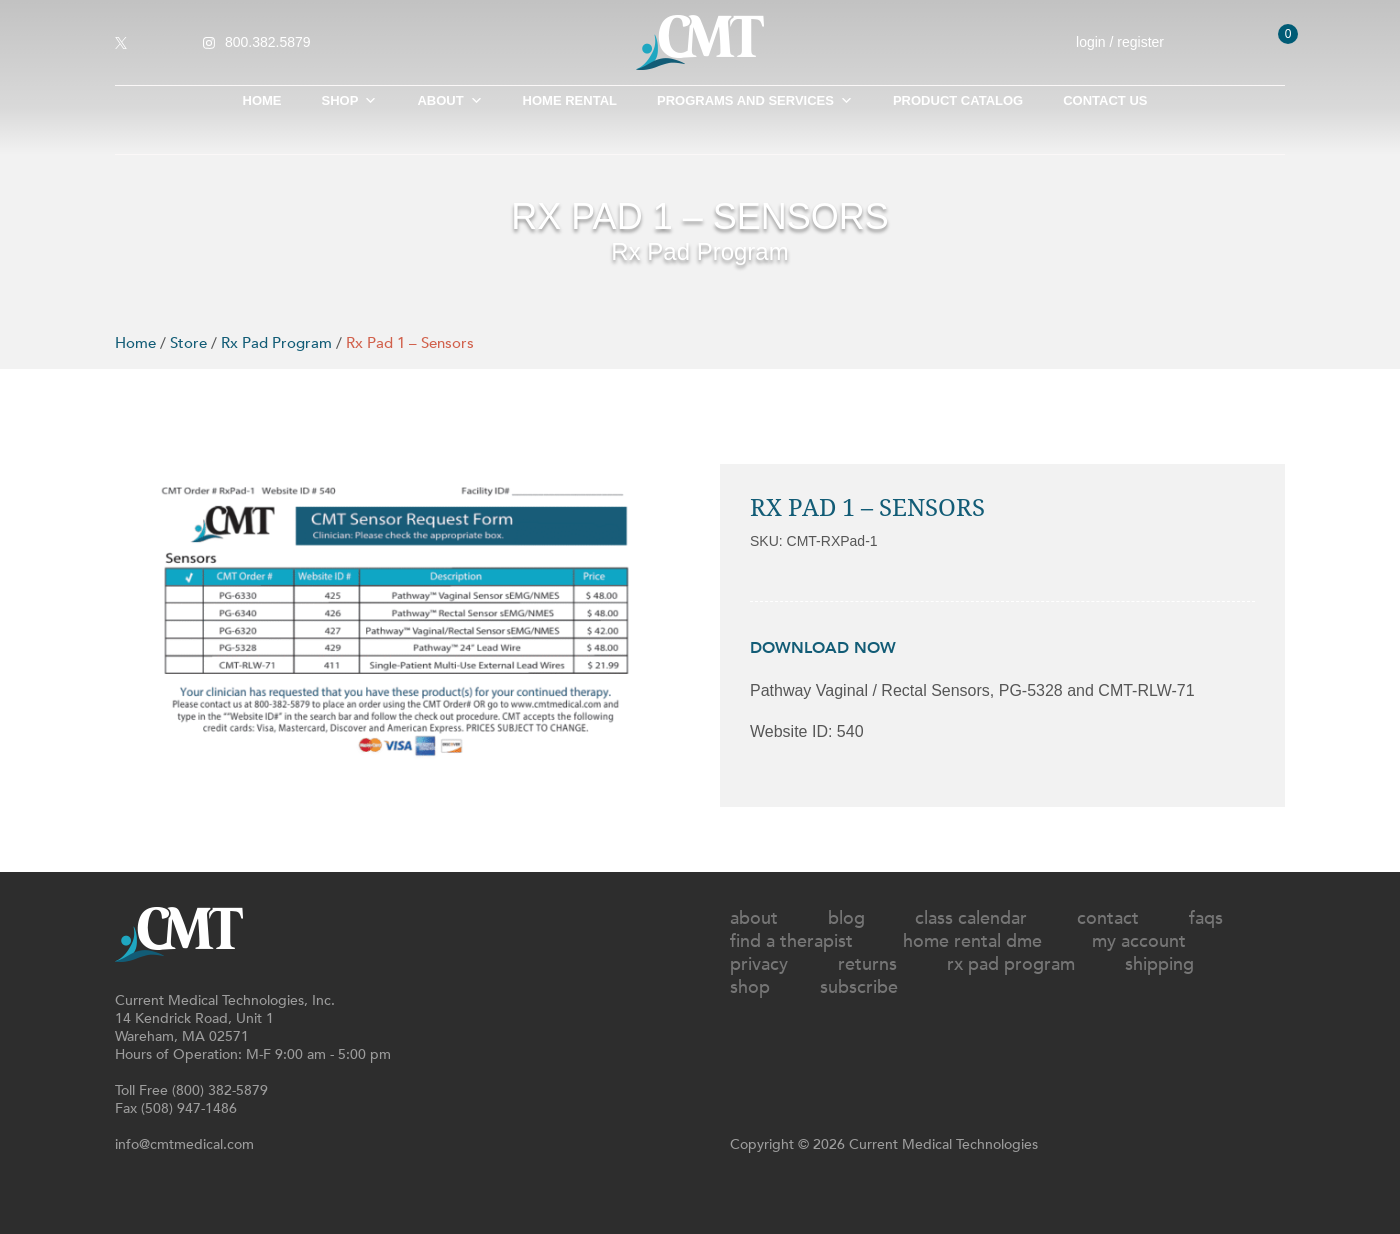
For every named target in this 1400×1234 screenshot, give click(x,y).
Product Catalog (958, 100)
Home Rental (570, 100)
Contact (1108, 918)
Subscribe (859, 987)
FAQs (1206, 918)
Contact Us (1105, 100)
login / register (1133, 42)
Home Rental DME (972, 941)
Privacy (759, 964)
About (449, 101)
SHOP (350, 101)
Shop (750, 987)
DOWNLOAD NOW (823, 648)
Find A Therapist (791, 941)
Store (188, 343)
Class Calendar (971, 918)
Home (262, 100)
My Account (1139, 941)
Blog (846, 918)
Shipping (1159, 964)
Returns (867, 964)
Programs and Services (755, 101)
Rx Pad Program (276, 343)
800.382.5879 (268, 42)
